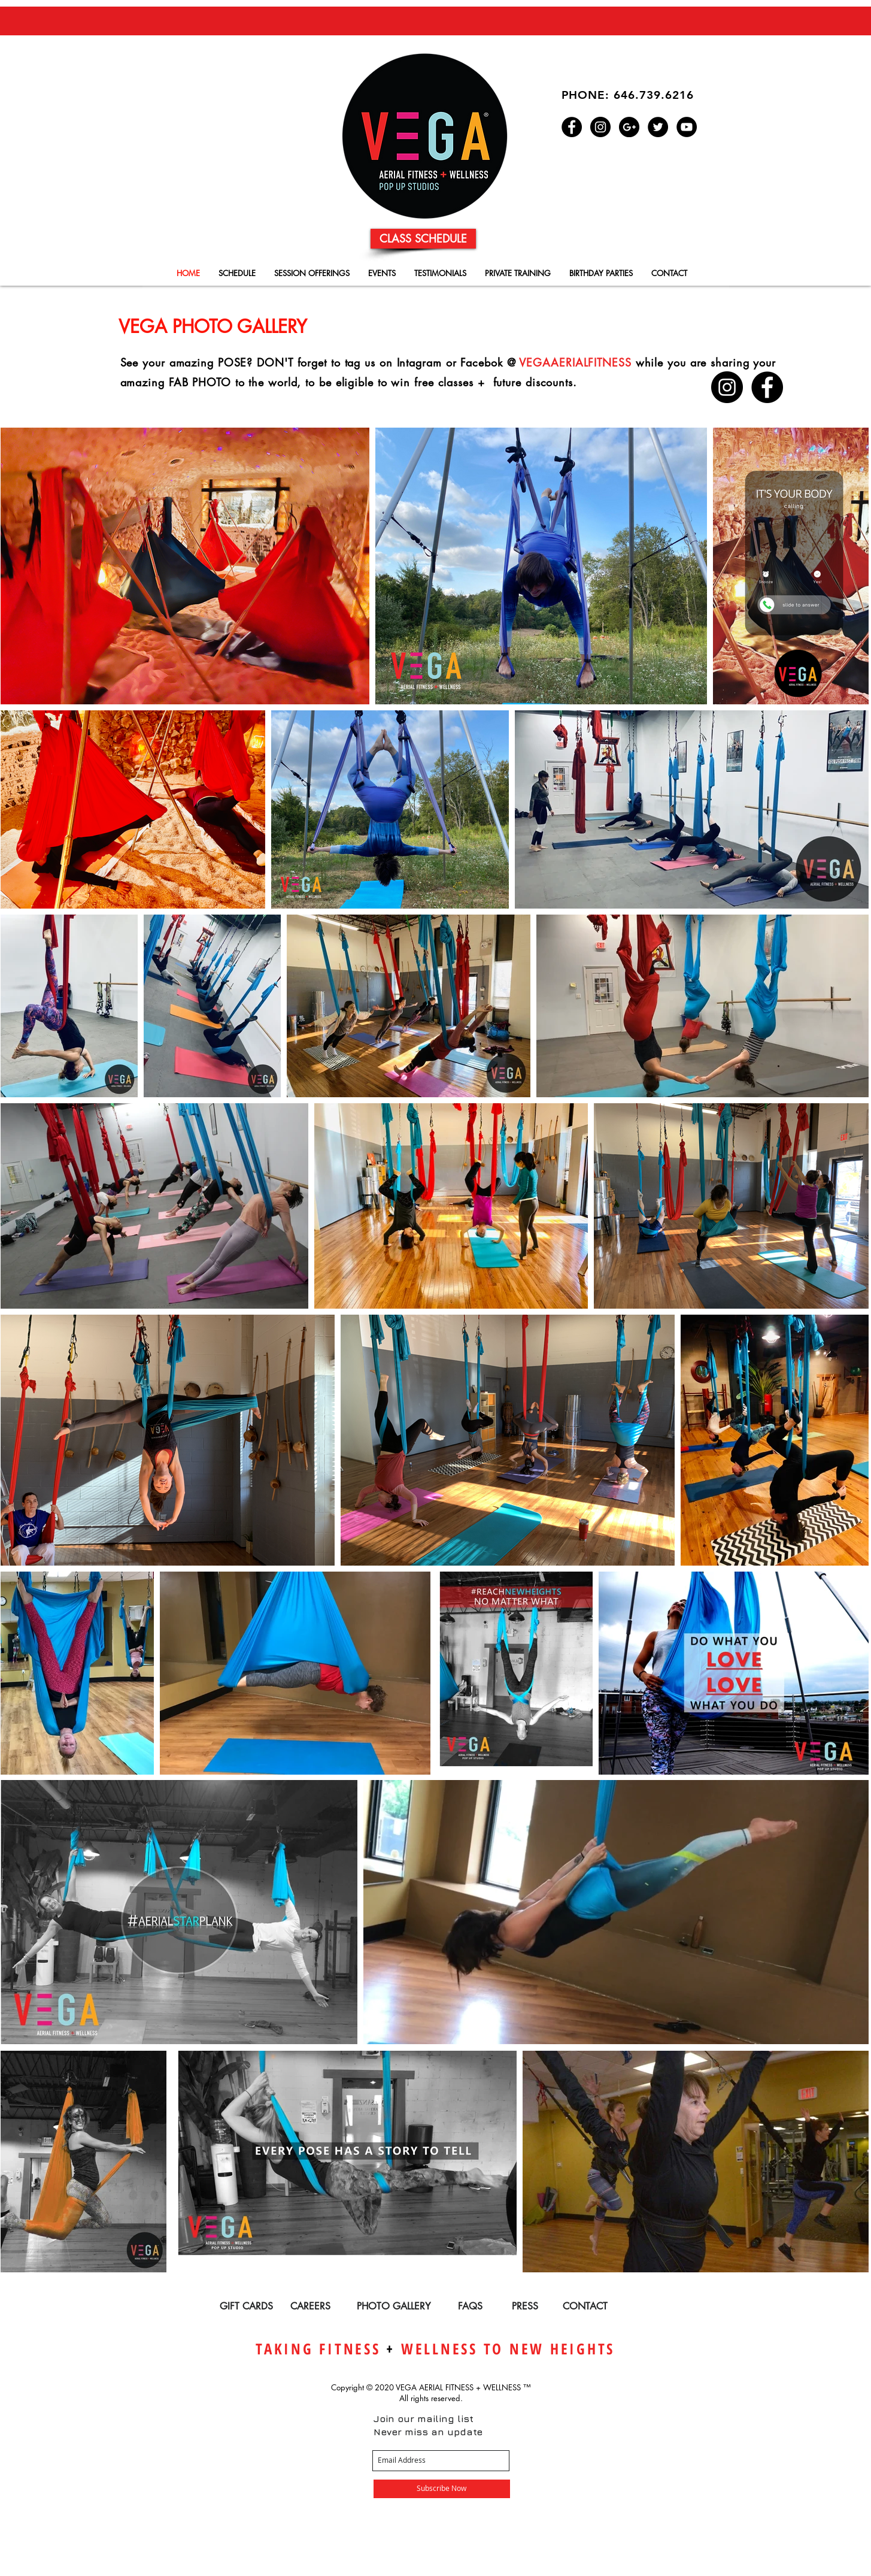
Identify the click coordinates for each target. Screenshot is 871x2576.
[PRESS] (525, 2307)
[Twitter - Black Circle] (658, 127)
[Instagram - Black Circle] (600, 127)
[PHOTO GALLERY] (394, 2307)
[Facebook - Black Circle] (572, 127)
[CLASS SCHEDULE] (423, 239)
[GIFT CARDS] (246, 2307)
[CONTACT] (585, 2307)
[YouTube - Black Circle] (686, 127)
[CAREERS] (310, 2307)
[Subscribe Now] (441, 2488)
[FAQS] (470, 2307)
